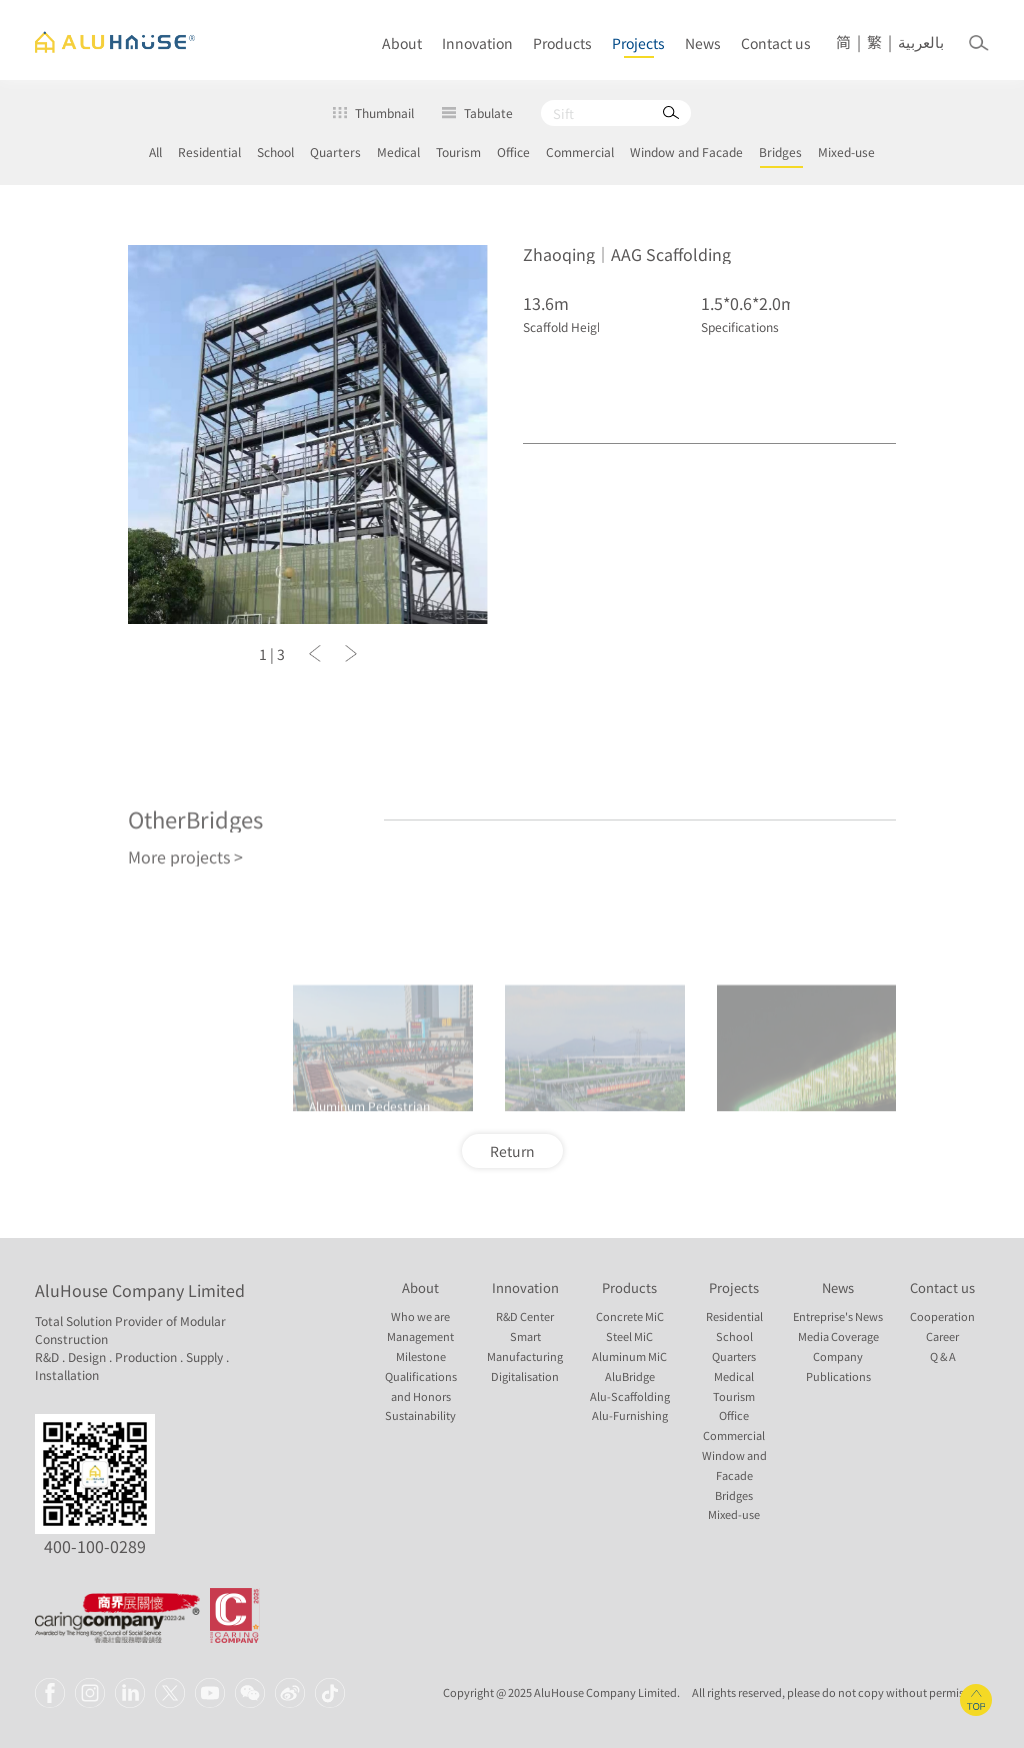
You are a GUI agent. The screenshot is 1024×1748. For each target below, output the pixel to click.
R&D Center (525, 1316)
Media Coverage (838, 1336)
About (402, 43)
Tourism (458, 152)
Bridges (780, 152)
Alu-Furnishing (630, 1415)
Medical (398, 152)
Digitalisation (525, 1376)
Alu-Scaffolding (630, 1396)
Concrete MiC (630, 1316)
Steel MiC (629, 1336)
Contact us (776, 43)
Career (942, 1336)
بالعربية (921, 42)
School (275, 152)
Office (513, 152)
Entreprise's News (838, 1316)
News (703, 43)
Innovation (477, 43)
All (155, 152)
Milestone (421, 1356)
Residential (209, 152)
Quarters (335, 152)
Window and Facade (686, 152)
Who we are (420, 1316)
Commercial (580, 152)
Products (562, 43)
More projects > (185, 953)
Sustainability (420, 1415)
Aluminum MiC (629, 1356)
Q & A (943, 1356)
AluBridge (630, 1376)
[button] (315, 658)
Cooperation (942, 1316)
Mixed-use (846, 152)
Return (512, 1151)
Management (420, 1336)
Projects (638, 43)
